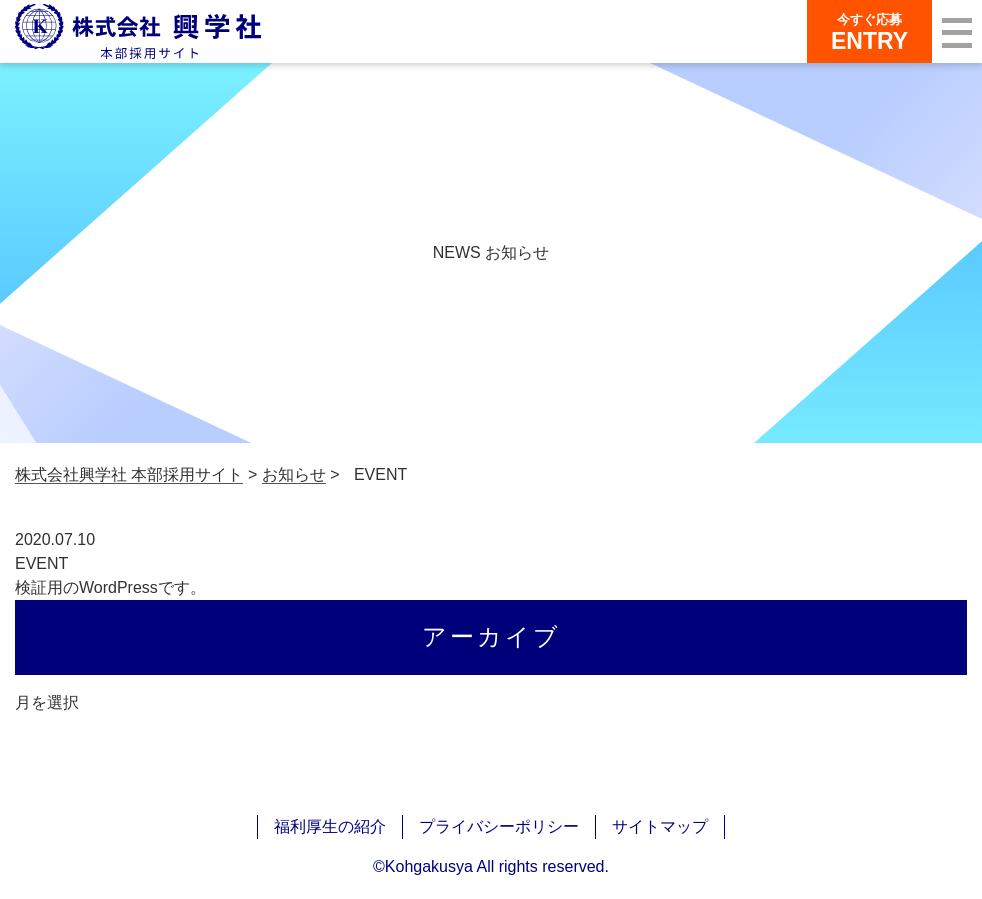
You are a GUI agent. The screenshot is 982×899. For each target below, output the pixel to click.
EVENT (41, 563)
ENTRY (869, 32)
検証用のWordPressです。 (110, 587)
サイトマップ (660, 826)
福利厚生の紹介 (330, 826)
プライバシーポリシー (499, 826)
